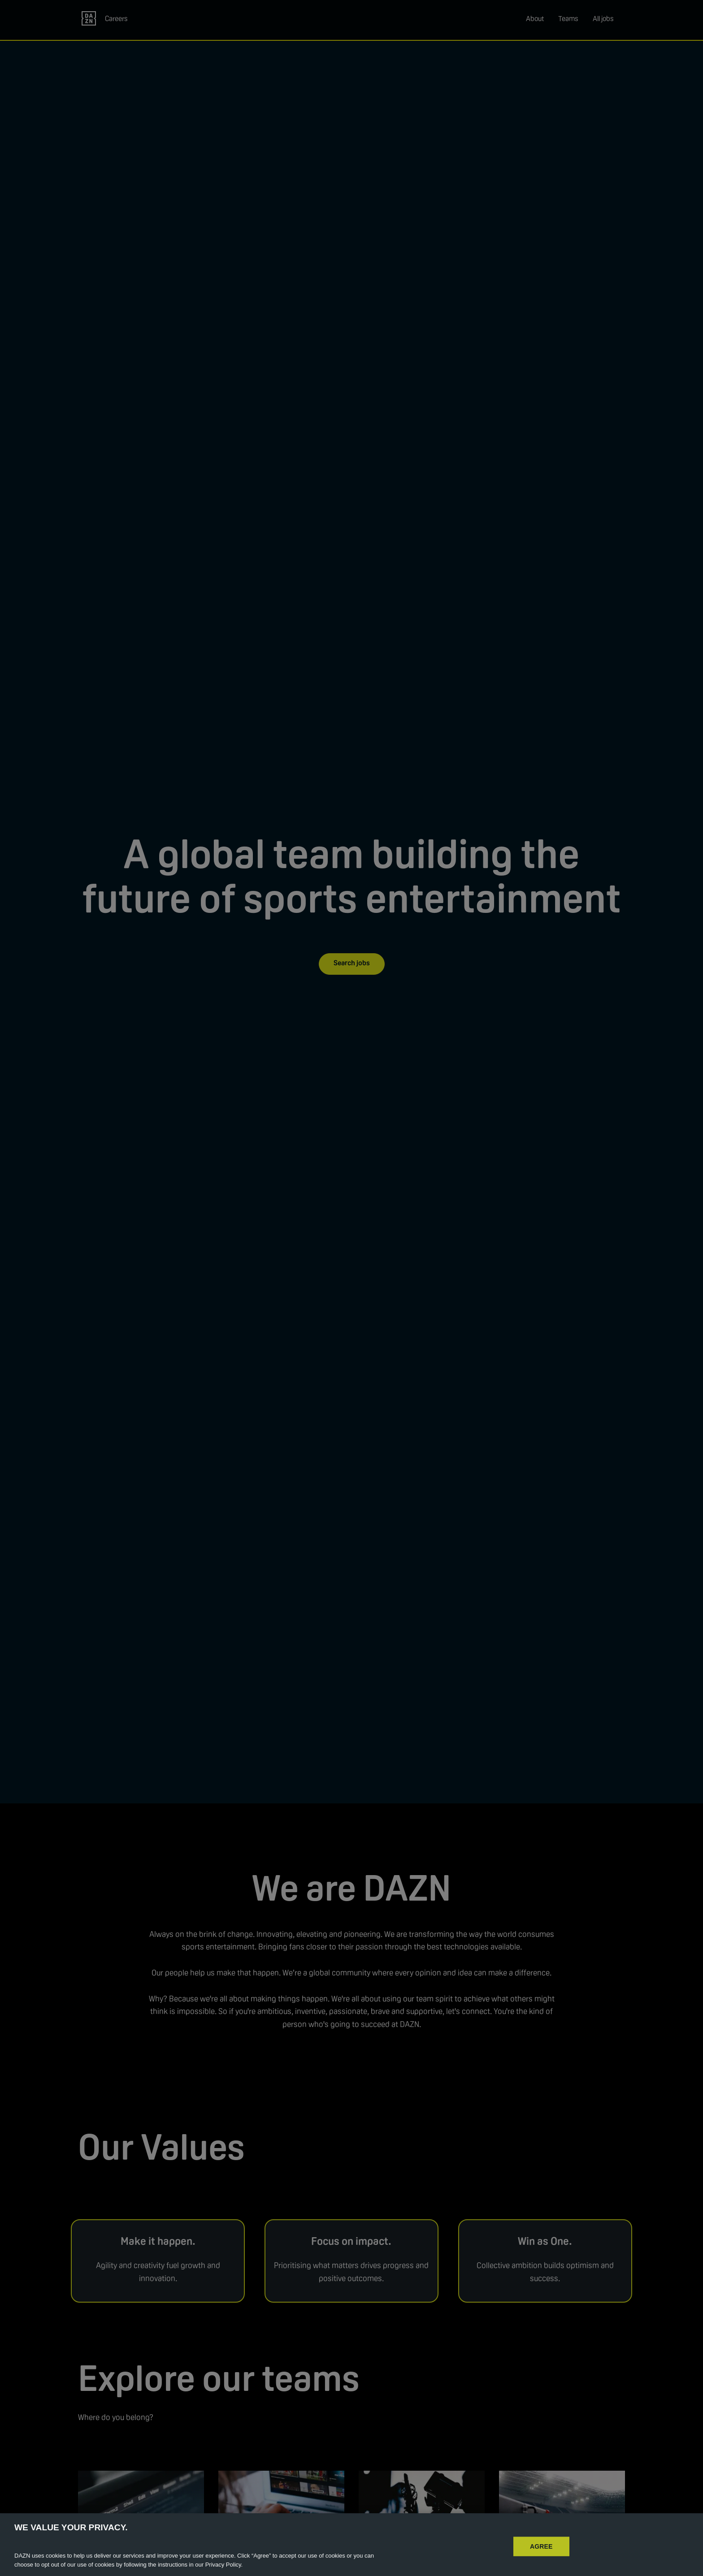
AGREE (541, 2557)
